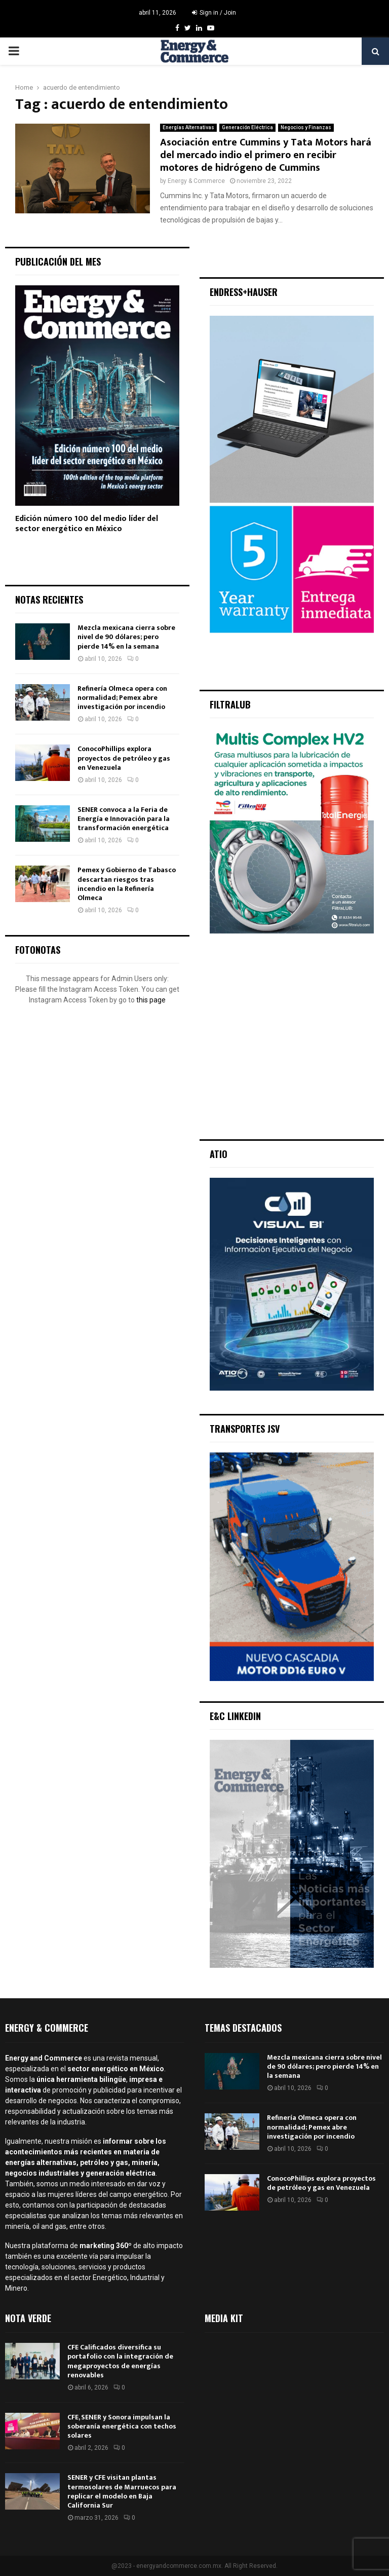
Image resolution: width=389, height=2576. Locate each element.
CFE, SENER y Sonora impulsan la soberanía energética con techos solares (121, 2426)
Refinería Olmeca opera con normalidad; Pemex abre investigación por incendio (122, 698)
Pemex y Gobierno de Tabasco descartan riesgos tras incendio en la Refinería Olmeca (126, 884)
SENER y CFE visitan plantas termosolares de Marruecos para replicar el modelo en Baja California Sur (121, 2491)
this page (151, 1000)
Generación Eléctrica (247, 127)
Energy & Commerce (196, 180)
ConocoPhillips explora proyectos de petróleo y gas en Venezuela (123, 758)
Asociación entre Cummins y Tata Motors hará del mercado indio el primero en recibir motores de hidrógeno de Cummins (265, 155)
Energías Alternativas (188, 127)
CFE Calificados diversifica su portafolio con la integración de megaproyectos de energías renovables (120, 2361)
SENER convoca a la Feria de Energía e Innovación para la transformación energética (123, 819)
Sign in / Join (214, 12)
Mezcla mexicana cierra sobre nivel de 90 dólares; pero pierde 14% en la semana (126, 637)
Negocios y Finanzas (306, 127)
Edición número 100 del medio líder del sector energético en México (86, 524)
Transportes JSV (245, 1428)
